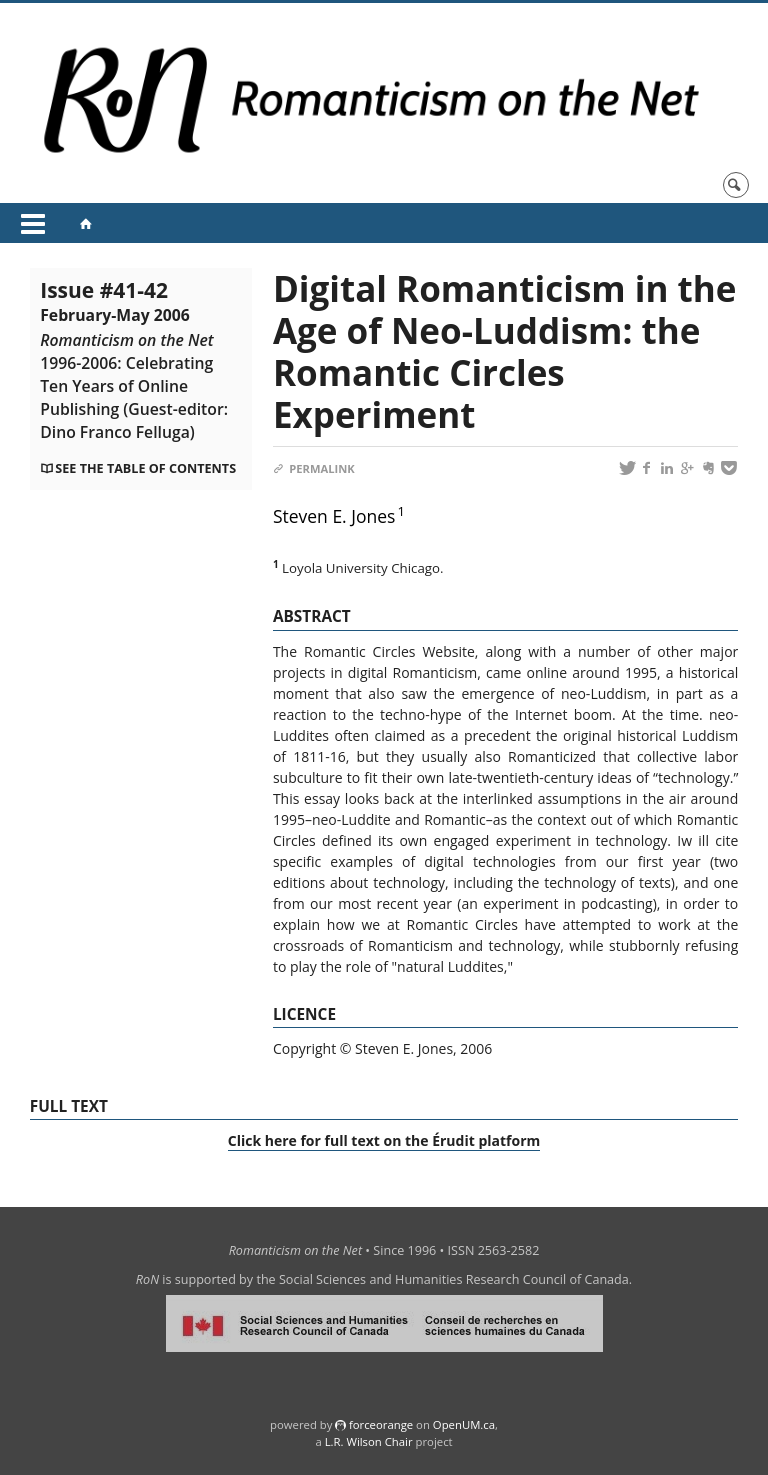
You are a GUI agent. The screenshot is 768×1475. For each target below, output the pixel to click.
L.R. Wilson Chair (369, 1441)
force (381, 1424)
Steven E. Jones (334, 516)
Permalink (314, 468)
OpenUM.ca (464, 1424)
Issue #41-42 (134, 360)
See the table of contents (145, 468)
